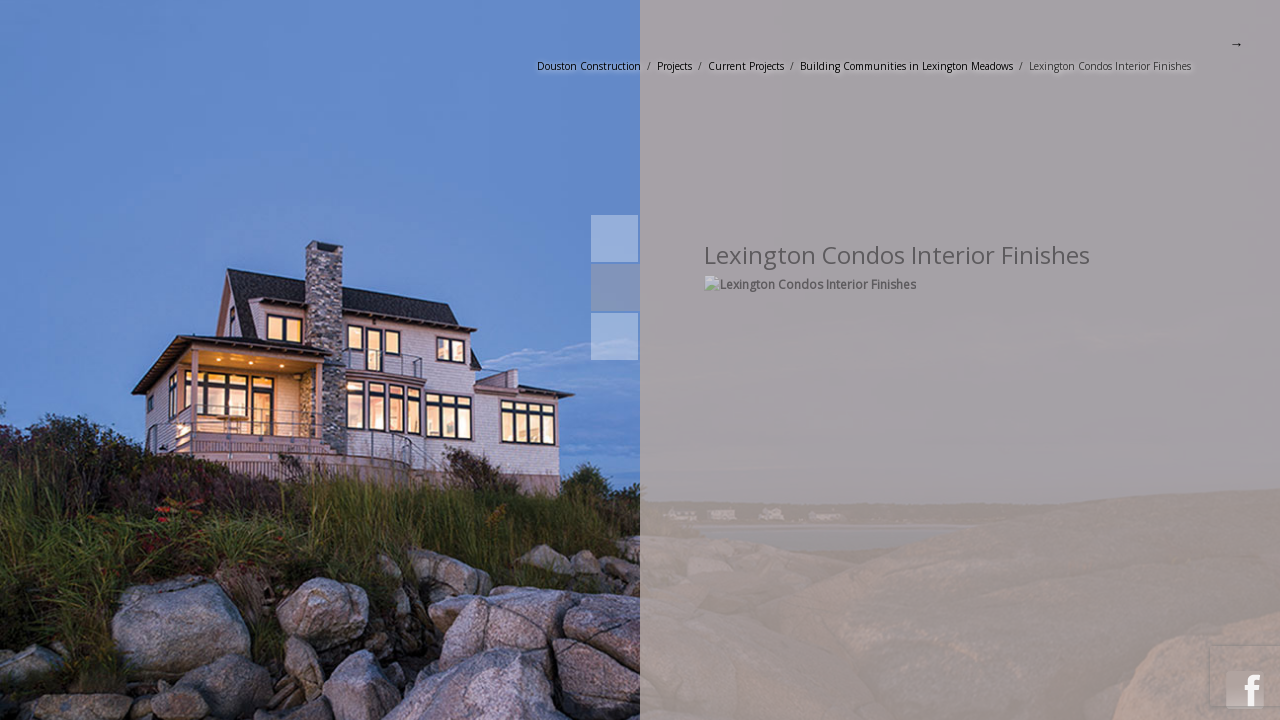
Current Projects (746, 66)
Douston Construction (589, 66)
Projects (674, 66)
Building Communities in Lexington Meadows (906, 66)
